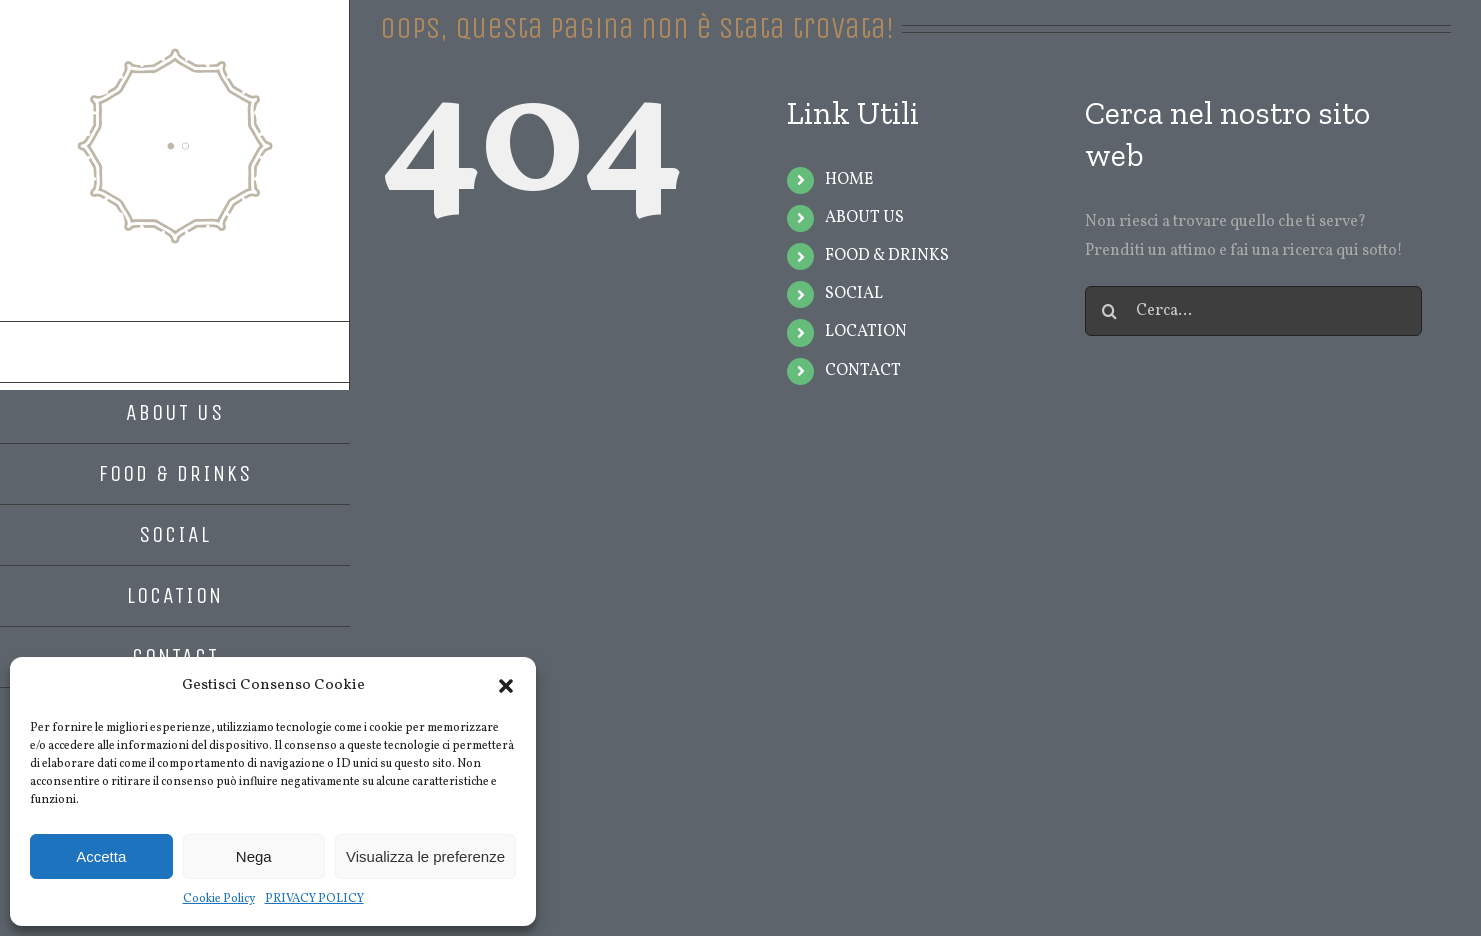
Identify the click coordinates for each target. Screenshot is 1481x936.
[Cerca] (1110, 311)
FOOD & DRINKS (887, 256)
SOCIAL (854, 294)
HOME (849, 180)
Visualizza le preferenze (425, 856)
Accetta (101, 856)
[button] (506, 686)
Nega (254, 856)
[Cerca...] (1253, 311)
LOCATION (866, 332)
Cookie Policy (219, 899)
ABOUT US (864, 218)
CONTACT (863, 371)
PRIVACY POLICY (314, 899)
